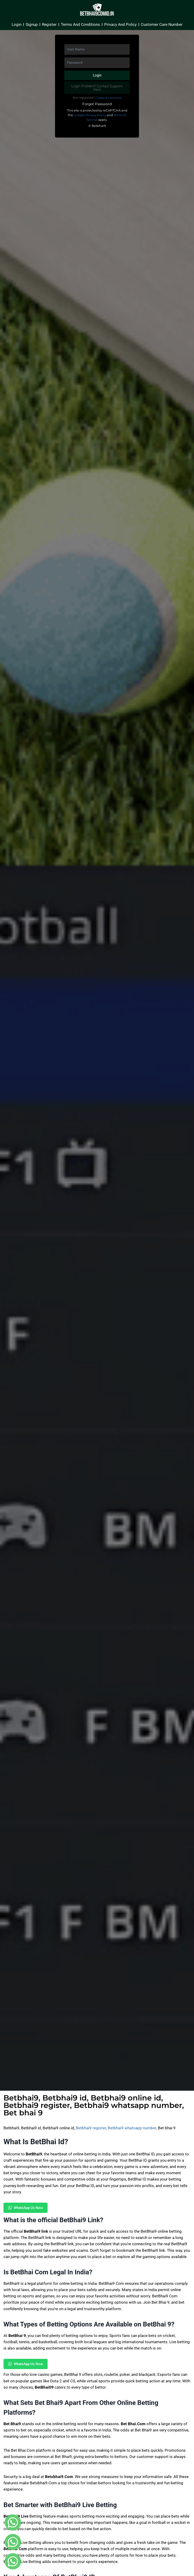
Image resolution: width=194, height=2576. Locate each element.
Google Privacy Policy (90, 115)
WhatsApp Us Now (25, 2208)
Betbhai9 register (91, 2128)
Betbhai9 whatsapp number (132, 2128)
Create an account (108, 97)
